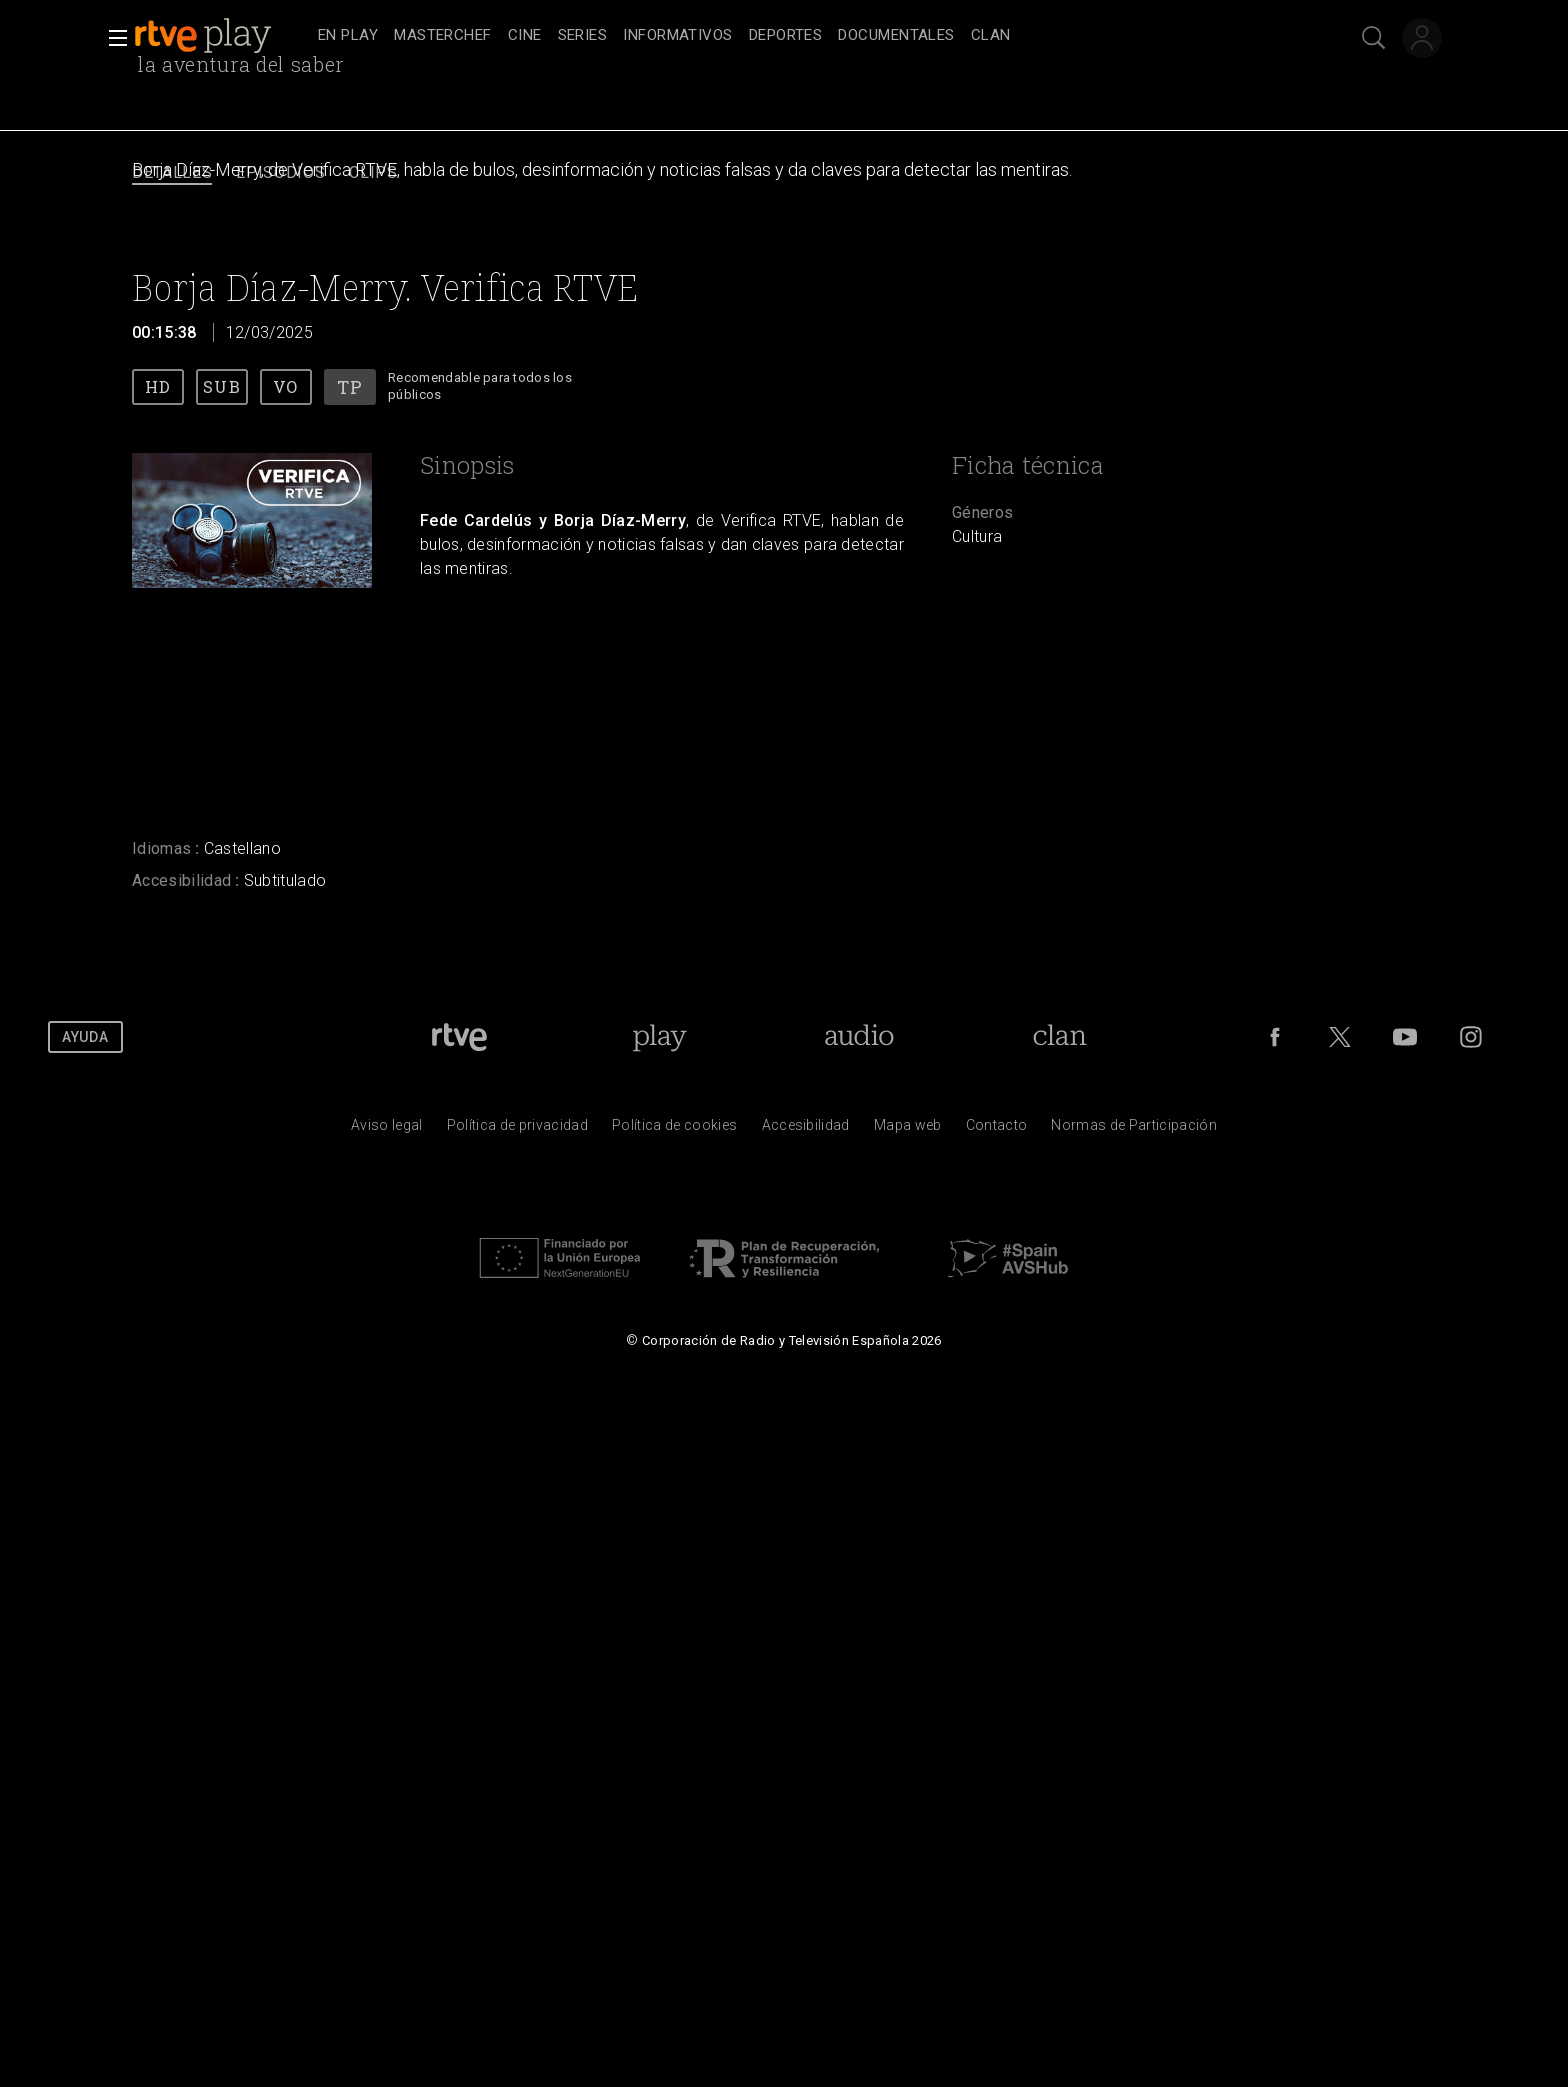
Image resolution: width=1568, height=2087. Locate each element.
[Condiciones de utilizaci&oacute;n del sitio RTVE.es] (387, 1130)
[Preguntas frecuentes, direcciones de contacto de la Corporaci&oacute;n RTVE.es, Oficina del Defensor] (997, 1130)
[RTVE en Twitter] (1340, 1037)
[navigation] (806, 36)
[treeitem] (348, 36)
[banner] (222, 36)
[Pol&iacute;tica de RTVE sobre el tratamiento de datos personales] (517, 1130)
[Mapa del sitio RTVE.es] (908, 1130)
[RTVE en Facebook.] (1275, 1037)
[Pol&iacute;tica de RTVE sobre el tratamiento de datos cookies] (674, 1130)
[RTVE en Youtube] (1405, 1037)
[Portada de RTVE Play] (659, 1037)
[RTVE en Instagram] (1471, 1037)
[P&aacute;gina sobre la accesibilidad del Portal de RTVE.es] (806, 1130)
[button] (112, 38)
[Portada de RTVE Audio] (859, 1037)
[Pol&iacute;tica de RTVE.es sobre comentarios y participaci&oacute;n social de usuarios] (1134, 1130)
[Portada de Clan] (1060, 1037)
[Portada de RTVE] (459, 1037)
